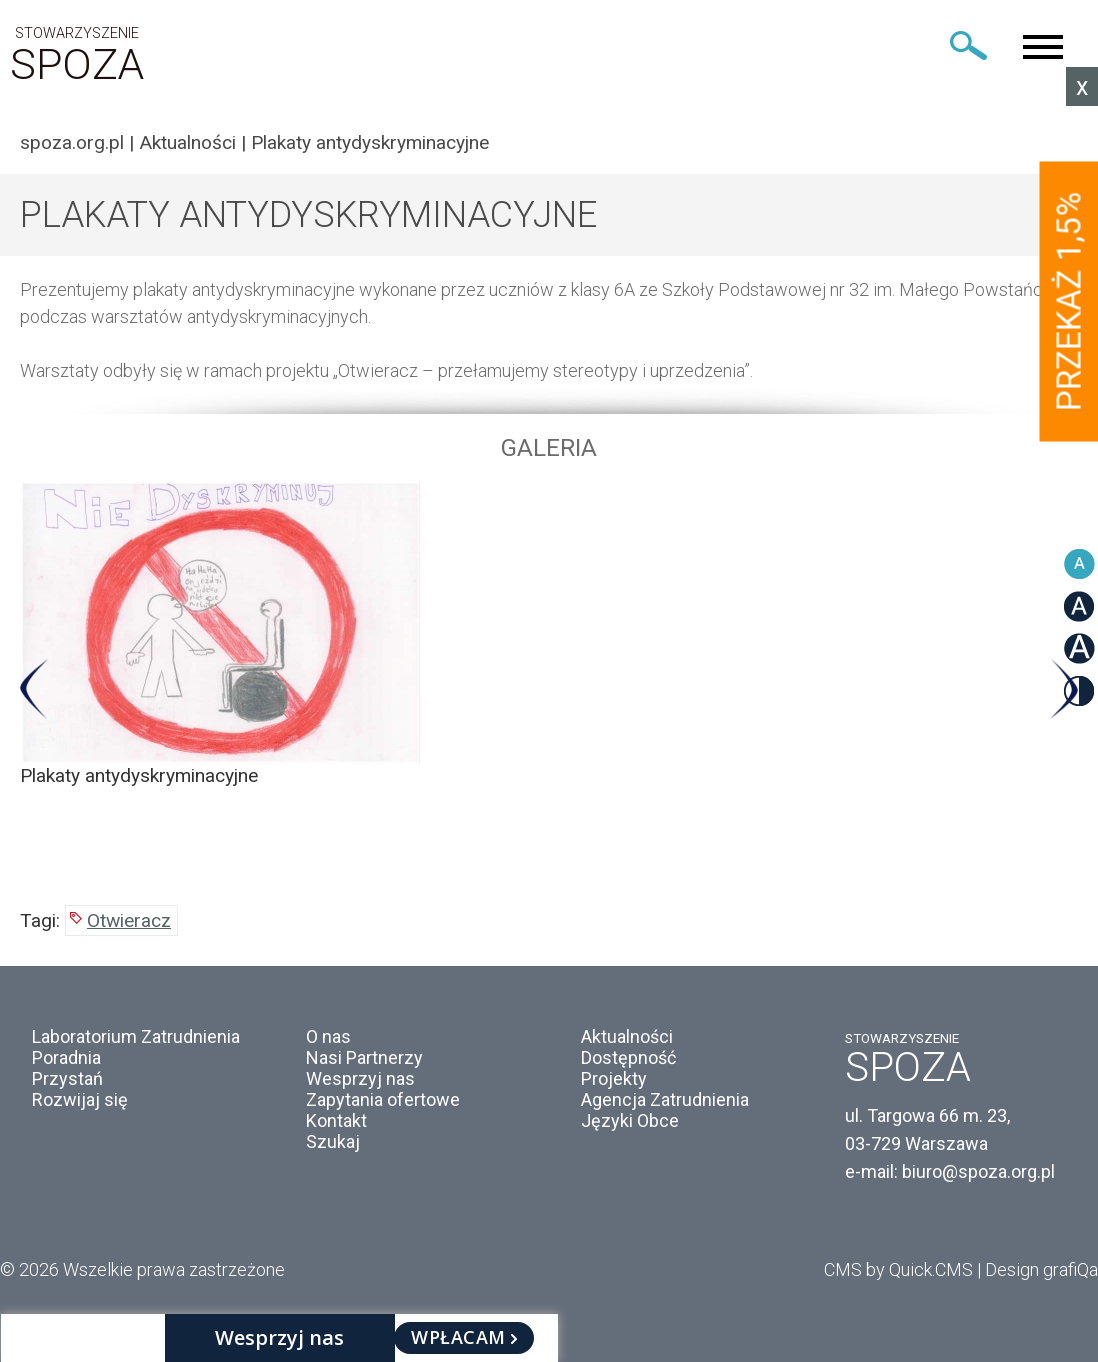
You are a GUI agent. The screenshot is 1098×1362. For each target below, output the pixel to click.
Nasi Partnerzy (364, 1057)
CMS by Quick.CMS (898, 1269)
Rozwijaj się (80, 1099)
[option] (549, 634)
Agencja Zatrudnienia (665, 1099)
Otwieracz (129, 920)
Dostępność (628, 1057)
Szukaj (333, 1141)
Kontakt (336, 1120)
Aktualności (187, 142)
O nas (328, 1036)
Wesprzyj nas (360, 1078)
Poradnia (66, 1057)
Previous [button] (34, 689)
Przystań (67, 1078)
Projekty (614, 1078)
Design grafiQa (1041, 1269)
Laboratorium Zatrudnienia (136, 1036)
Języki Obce (630, 1120)
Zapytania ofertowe (383, 1099)
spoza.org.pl (72, 142)
